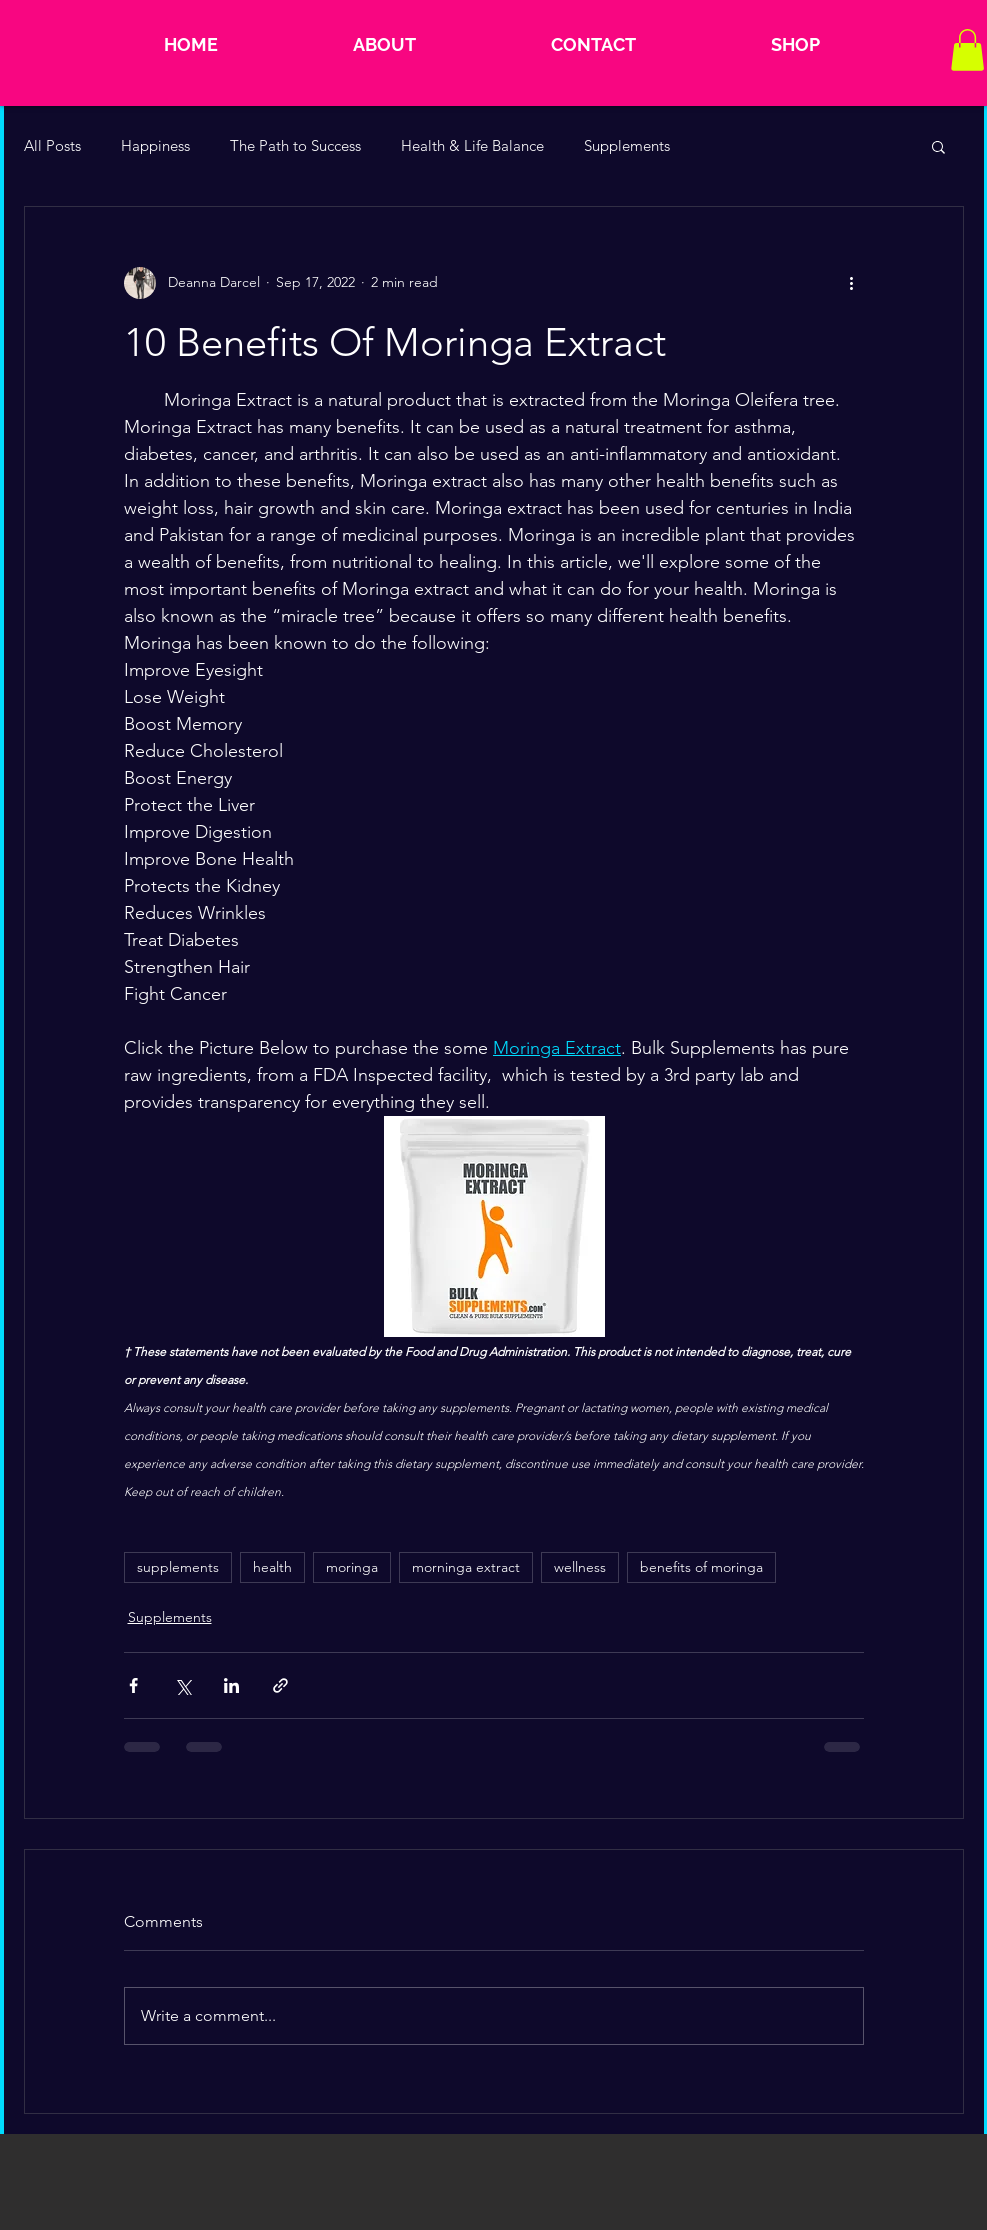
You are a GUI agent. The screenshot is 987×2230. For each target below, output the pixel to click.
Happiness (155, 145)
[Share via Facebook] (133, 1685)
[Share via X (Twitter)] (182, 1685)
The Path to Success (295, 145)
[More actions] (852, 283)
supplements (178, 1567)
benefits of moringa (701, 1567)
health (272, 1567)
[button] (967, 50)
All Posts (52, 145)
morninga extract (466, 1567)
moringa (352, 1567)
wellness (580, 1567)
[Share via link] (280, 1685)
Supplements (627, 145)
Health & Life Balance (472, 145)
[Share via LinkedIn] (231, 1685)
